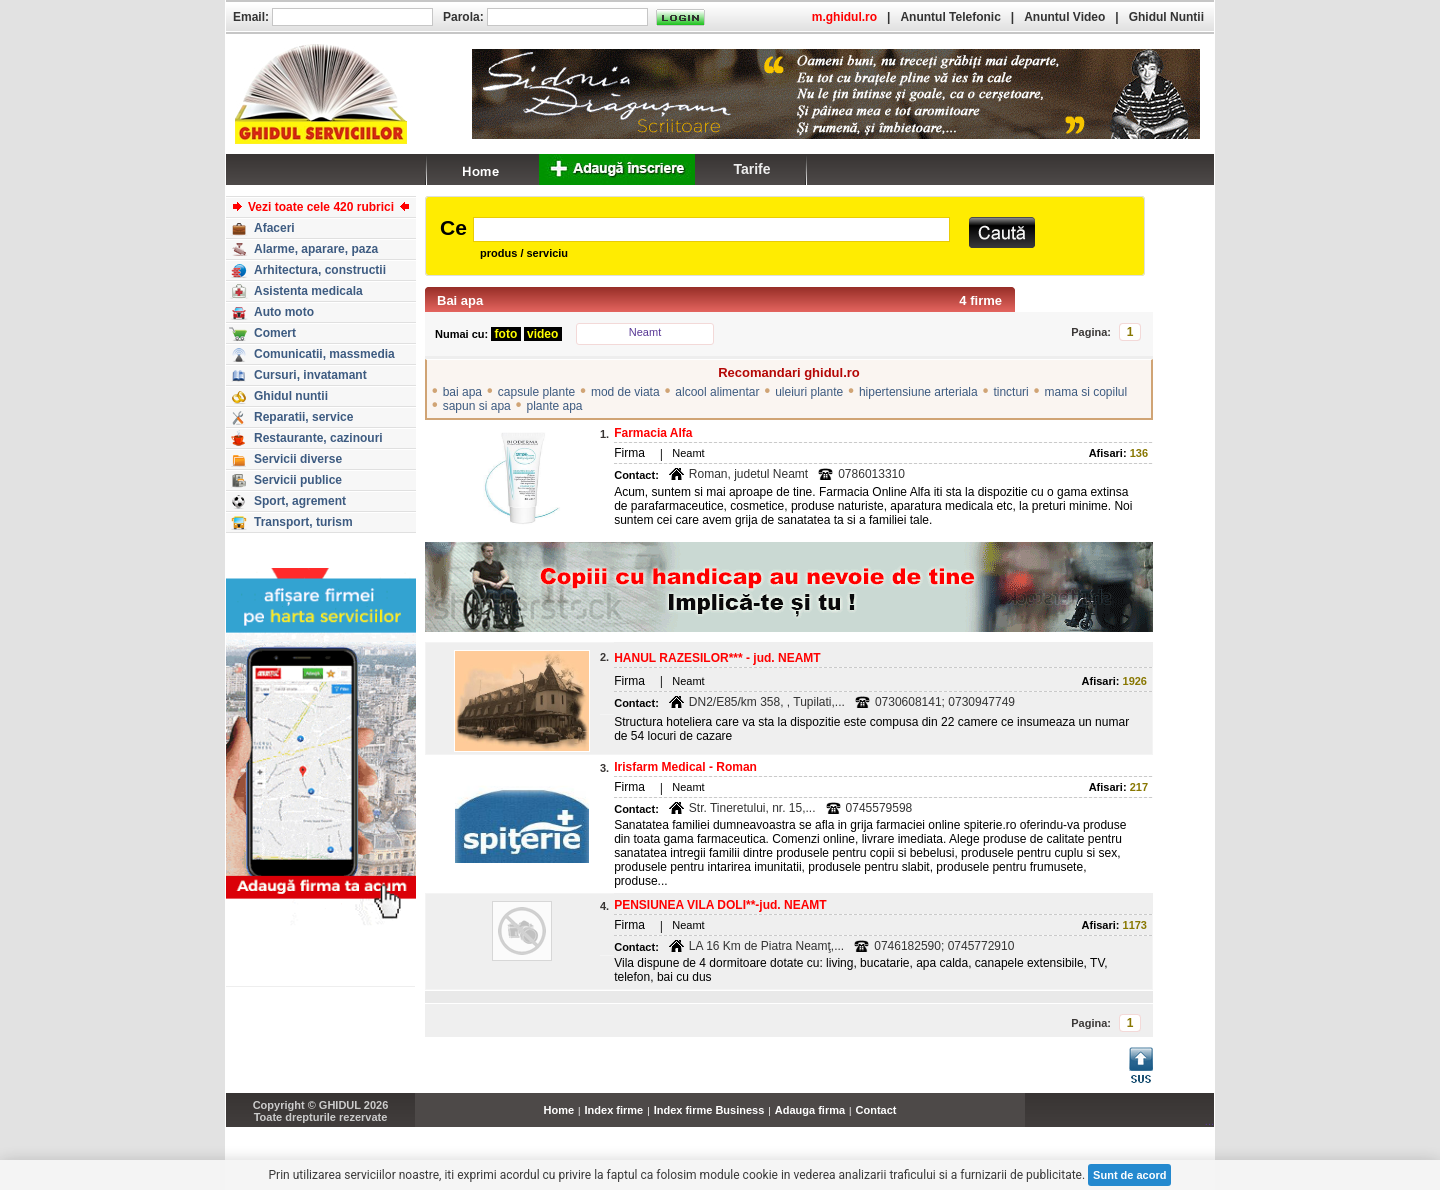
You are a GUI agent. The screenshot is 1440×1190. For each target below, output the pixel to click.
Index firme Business (709, 1110)
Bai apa (460, 300)
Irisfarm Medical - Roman (685, 767)
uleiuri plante (809, 392)
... (1209, 1121)
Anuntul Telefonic (950, 17)
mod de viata (625, 392)
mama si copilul (1085, 392)
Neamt (645, 332)
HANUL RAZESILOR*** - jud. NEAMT (717, 658)
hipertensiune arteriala (918, 392)
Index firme (614, 1110)
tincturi (1010, 392)
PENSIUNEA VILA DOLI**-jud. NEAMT (720, 905)
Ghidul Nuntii (1166, 17)
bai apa (462, 392)
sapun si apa (477, 406)
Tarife (751, 169)
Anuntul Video (1064, 17)
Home (559, 1110)
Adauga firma (810, 1110)
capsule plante (536, 392)
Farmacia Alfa (653, 433)
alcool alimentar (717, 392)
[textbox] (711, 229)
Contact (876, 1110)
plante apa (554, 406)
